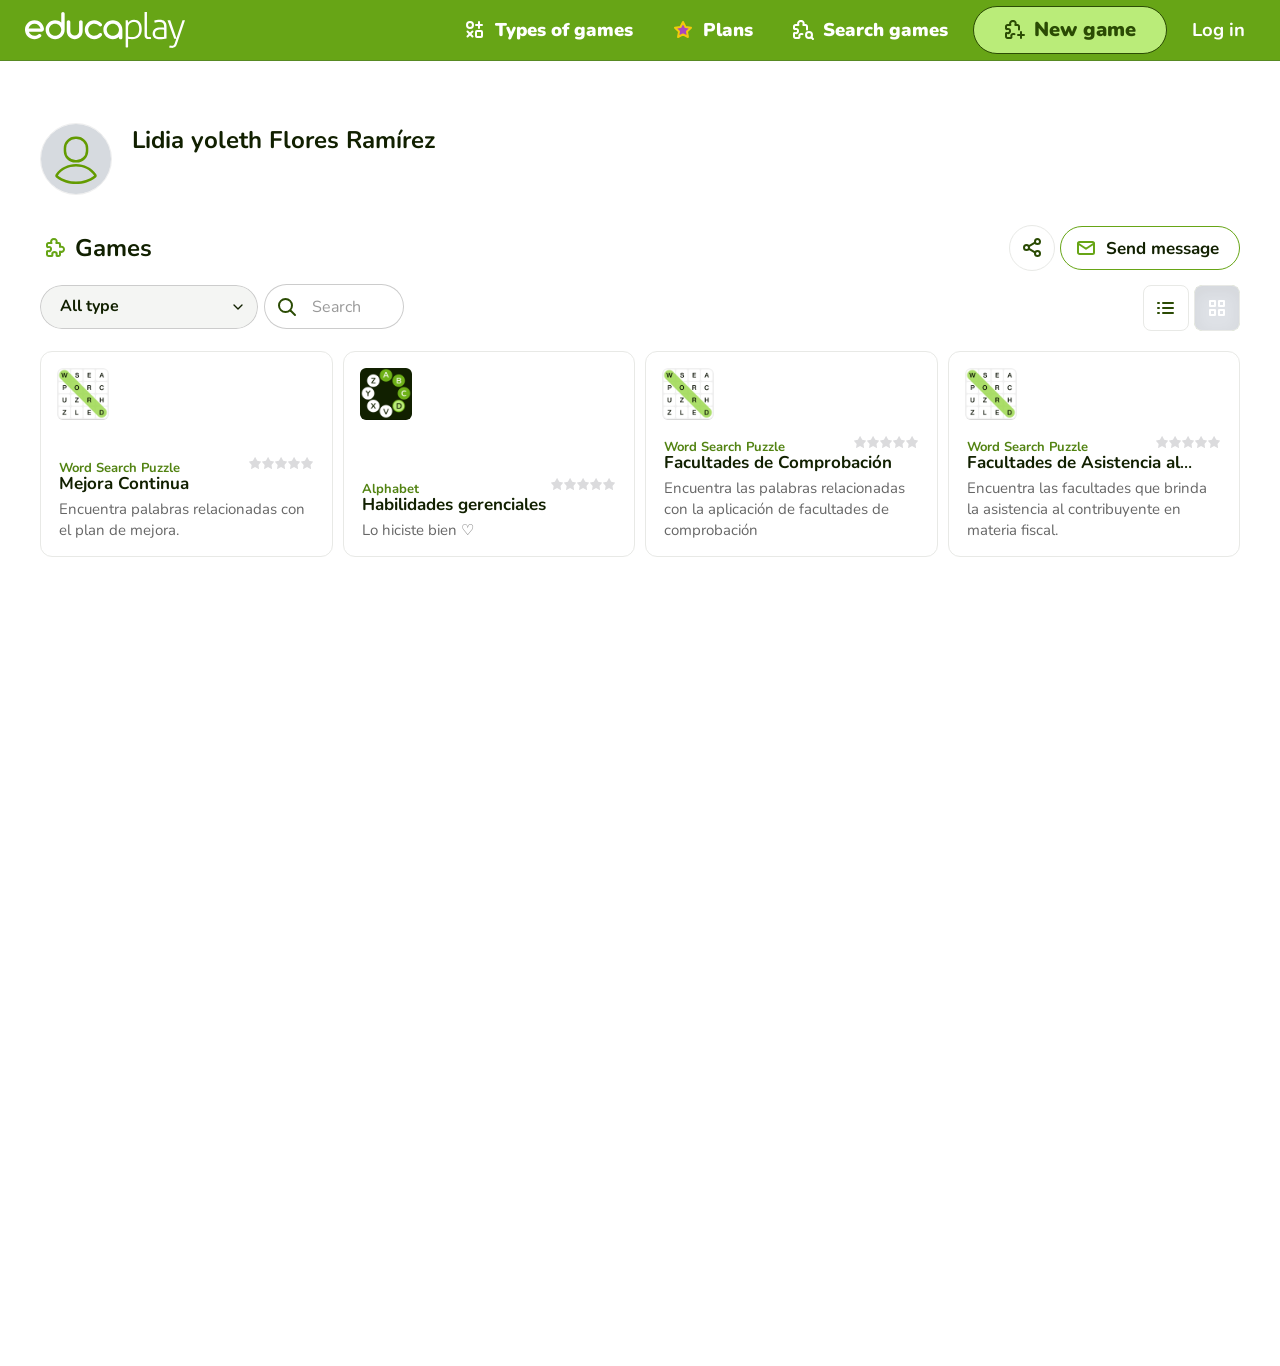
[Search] (334, 306)
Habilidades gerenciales (454, 504)
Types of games (546, 30)
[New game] (1070, 30)
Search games (868, 30)
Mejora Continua (124, 483)
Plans (710, 30)
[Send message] (1150, 248)
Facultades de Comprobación (778, 462)
